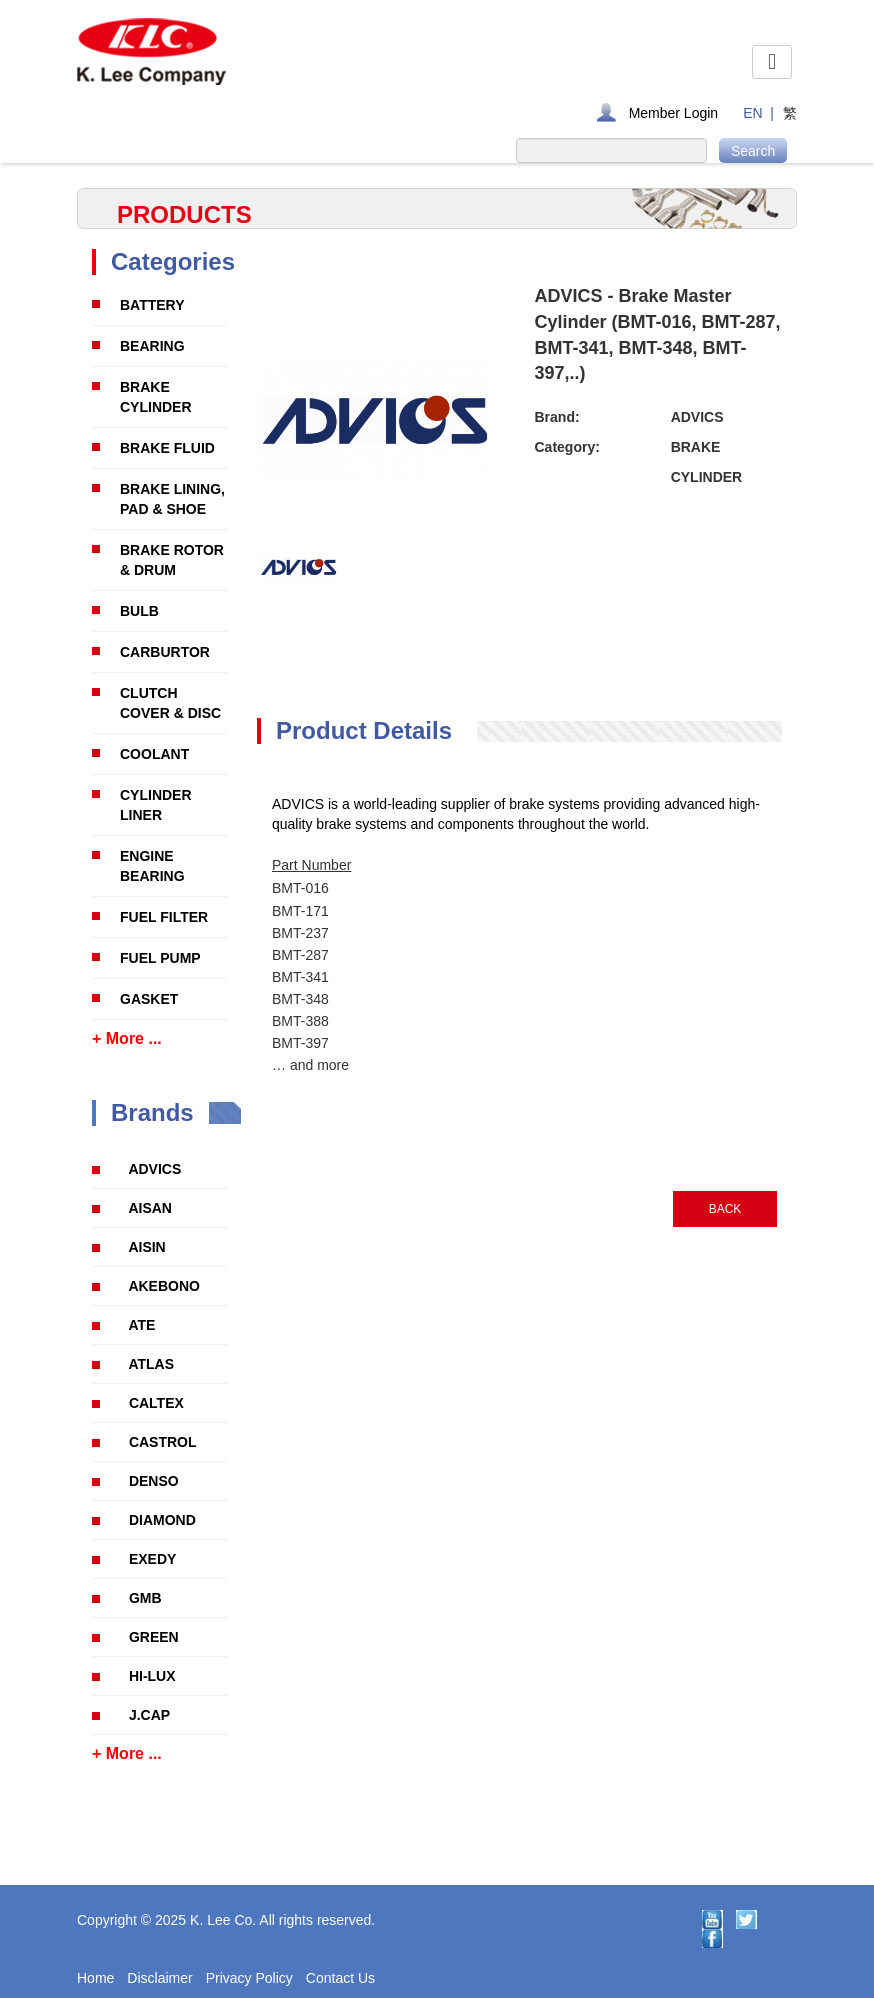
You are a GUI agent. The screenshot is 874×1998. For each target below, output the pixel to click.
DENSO (154, 1481)
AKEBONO (164, 1286)
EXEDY (152, 1559)
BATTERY (152, 305)
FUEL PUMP (160, 958)
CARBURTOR (165, 652)
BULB (139, 611)
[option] (298, 567)
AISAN (150, 1208)
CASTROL (163, 1442)
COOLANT (154, 754)
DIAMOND (162, 1520)
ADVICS (154, 1169)
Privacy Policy (249, 1978)
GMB (145, 1598)
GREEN (154, 1637)
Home (95, 1978)
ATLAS (151, 1364)
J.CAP (149, 1715)
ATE (141, 1325)
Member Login (674, 113)
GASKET (149, 999)
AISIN (146, 1247)
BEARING (152, 346)
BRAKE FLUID (167, 448)
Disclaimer (159, 1978)
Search (753, 151)
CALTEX (156, 1403)
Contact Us (340, 1978)
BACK (725, 1209)
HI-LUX (152, 1676)
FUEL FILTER (164, 917)
